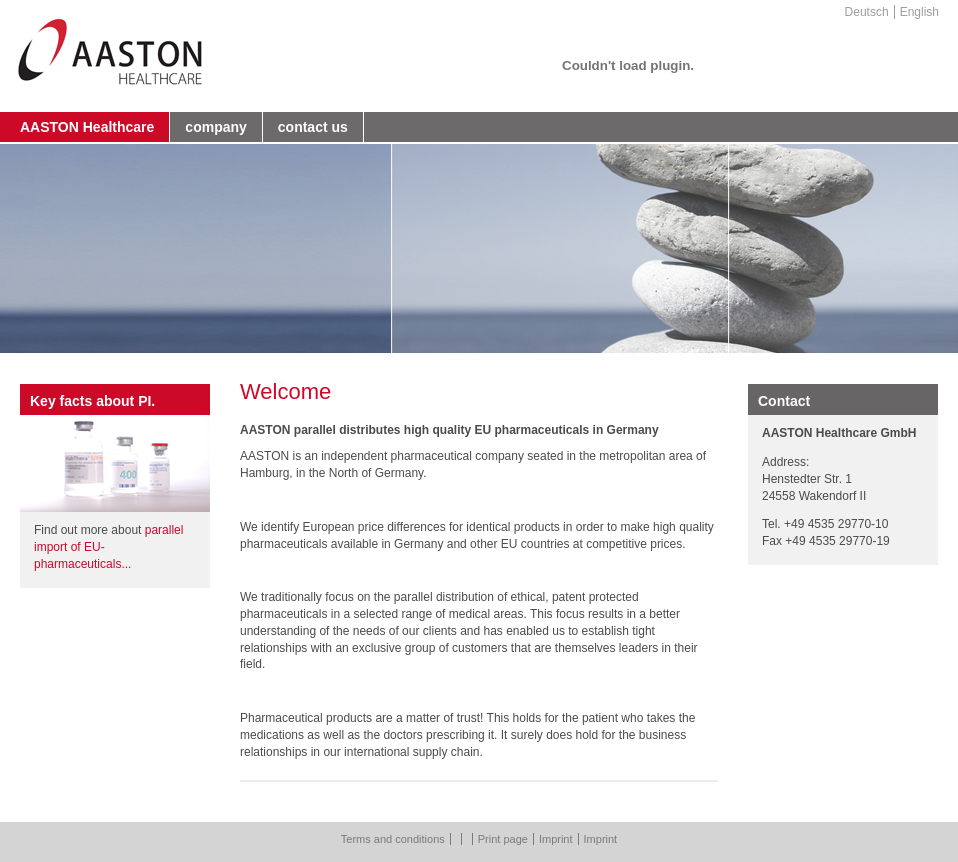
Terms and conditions (393, 839)
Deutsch (867, 12)
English (919, 12)
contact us (313, 127)
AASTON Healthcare (87, 127)
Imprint (556, 839)
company (215, 127)
